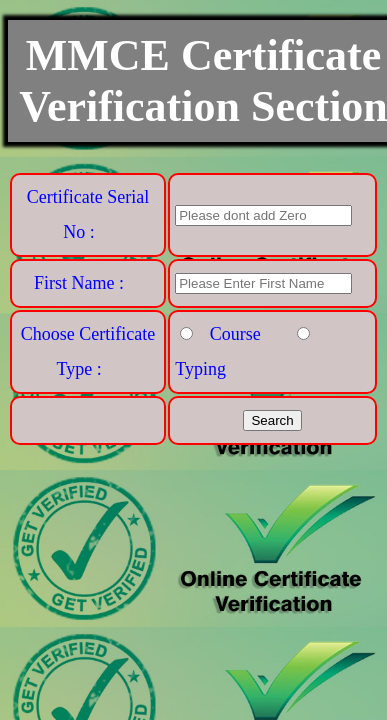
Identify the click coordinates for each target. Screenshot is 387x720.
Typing (200, 369)
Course (235, 334)
